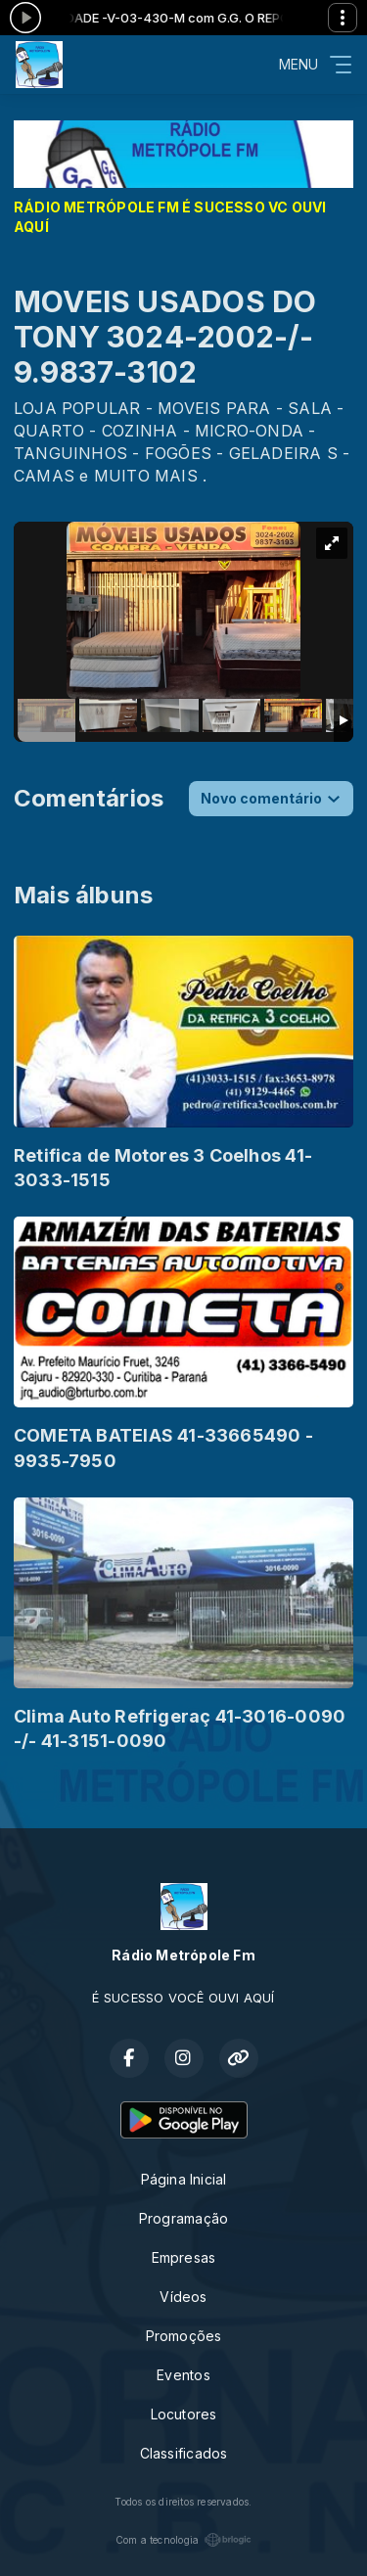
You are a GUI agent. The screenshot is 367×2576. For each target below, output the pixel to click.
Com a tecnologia (183, 2540)
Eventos (183, 2375)
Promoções (184, 2335)
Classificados (184, 2453)
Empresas (184, 2257)
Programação (183, 2218)
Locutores (184, 2414)
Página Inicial (184, 2179)
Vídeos (183, 2296)
